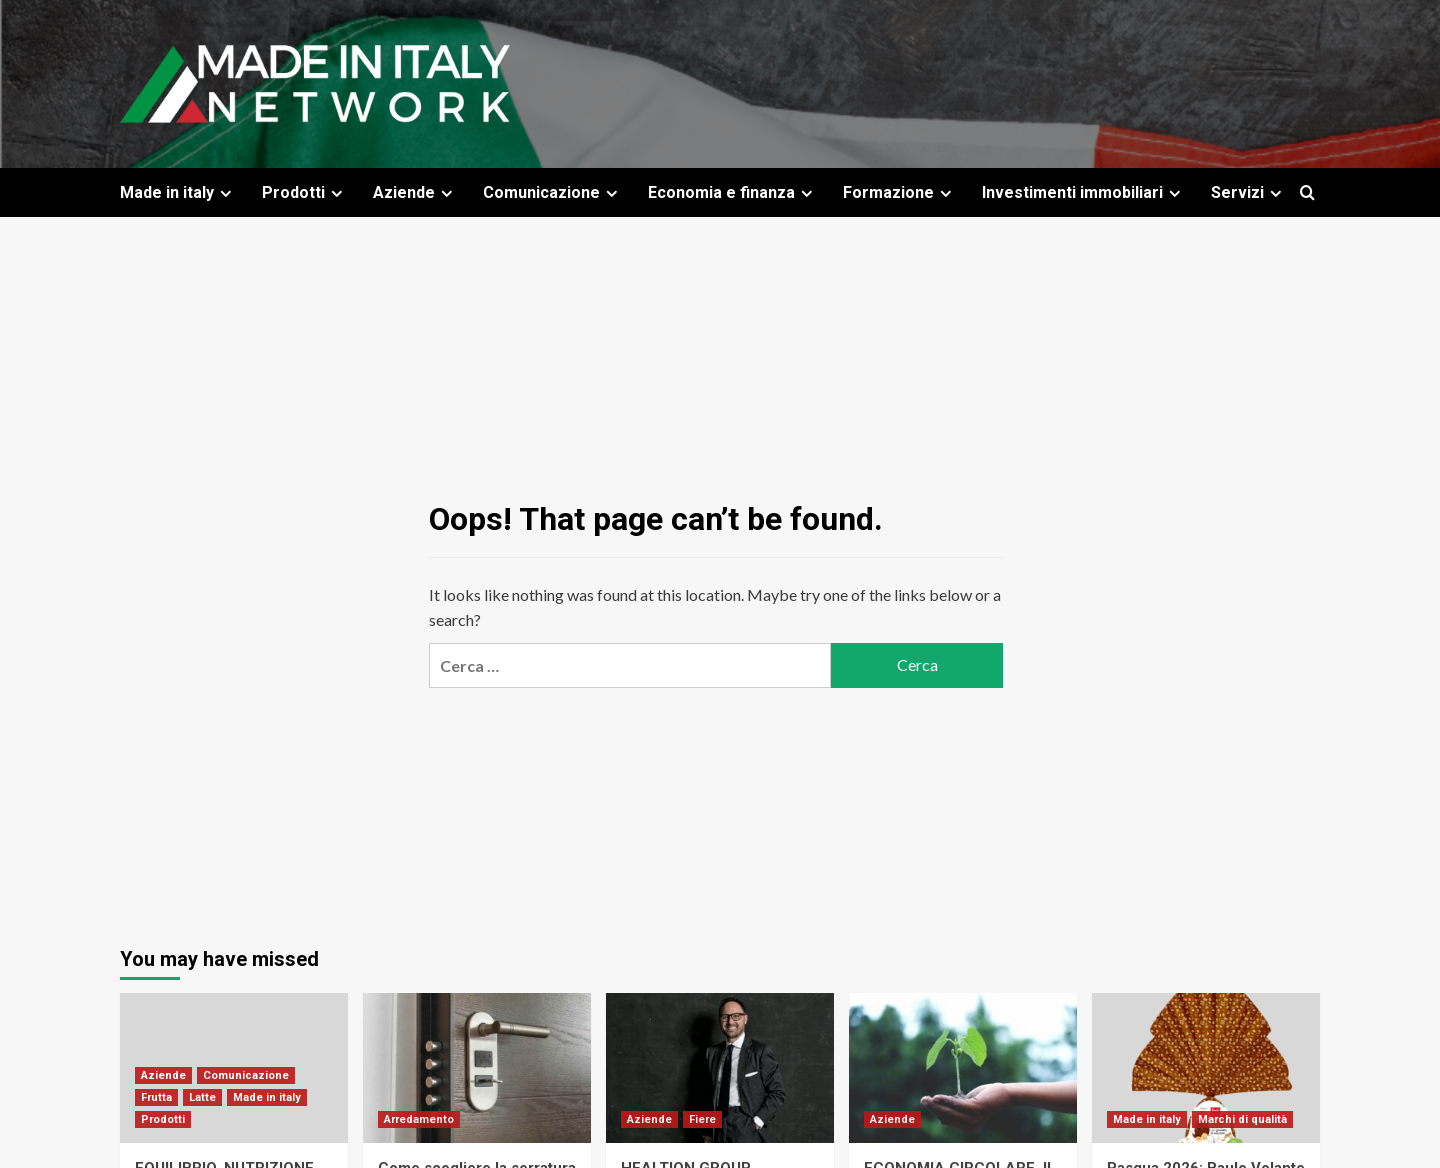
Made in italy (178, 192)
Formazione (900, 192)
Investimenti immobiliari (1084, 192)
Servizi (1249, 192)
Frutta (156, 1097)
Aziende (415, 192)
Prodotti (305, 192)
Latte (202, 1097)
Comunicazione (553, 192)
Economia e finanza (733, 192)
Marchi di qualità (1242, 1119)
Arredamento (419, 1119)
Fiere (702, 1119)
